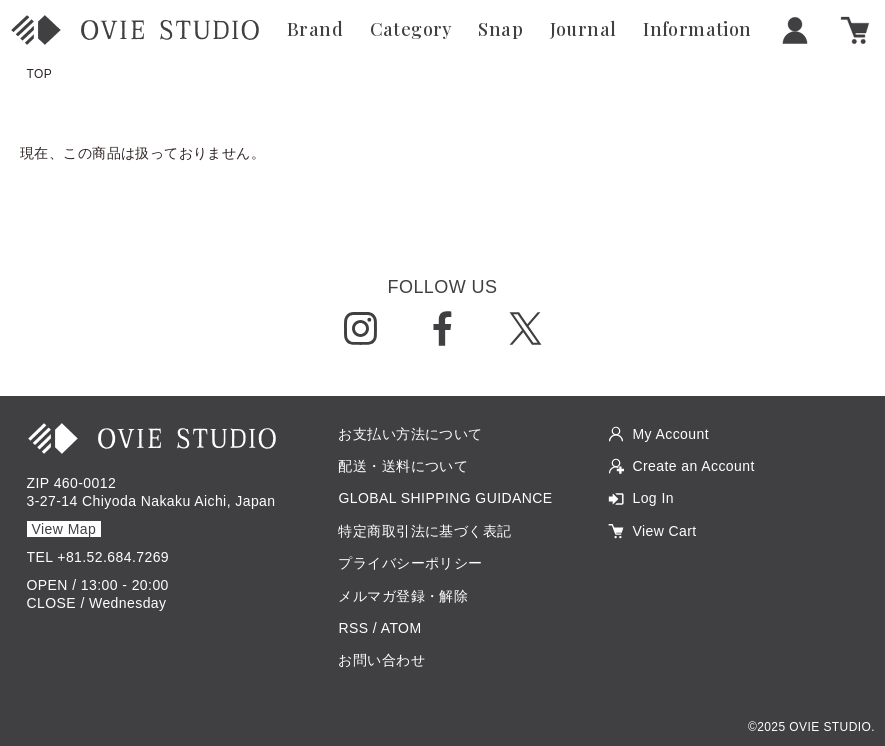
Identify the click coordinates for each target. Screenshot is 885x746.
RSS (353, 628)
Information (697, 30)
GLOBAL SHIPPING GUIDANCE (445, 498)
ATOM (401, 628)
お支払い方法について (410, 434)
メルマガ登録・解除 (403, 596)
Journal (583, 30)
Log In (652, 498)
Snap (500, 30)
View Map (64, 529)
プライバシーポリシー (410, 563)
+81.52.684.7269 (113, 557)
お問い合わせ (381, 660)
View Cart (664, 531)
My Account (670, 434)
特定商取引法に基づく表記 (424, 531)
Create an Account (693, 466)
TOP (40, 74)
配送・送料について (403, 466)
